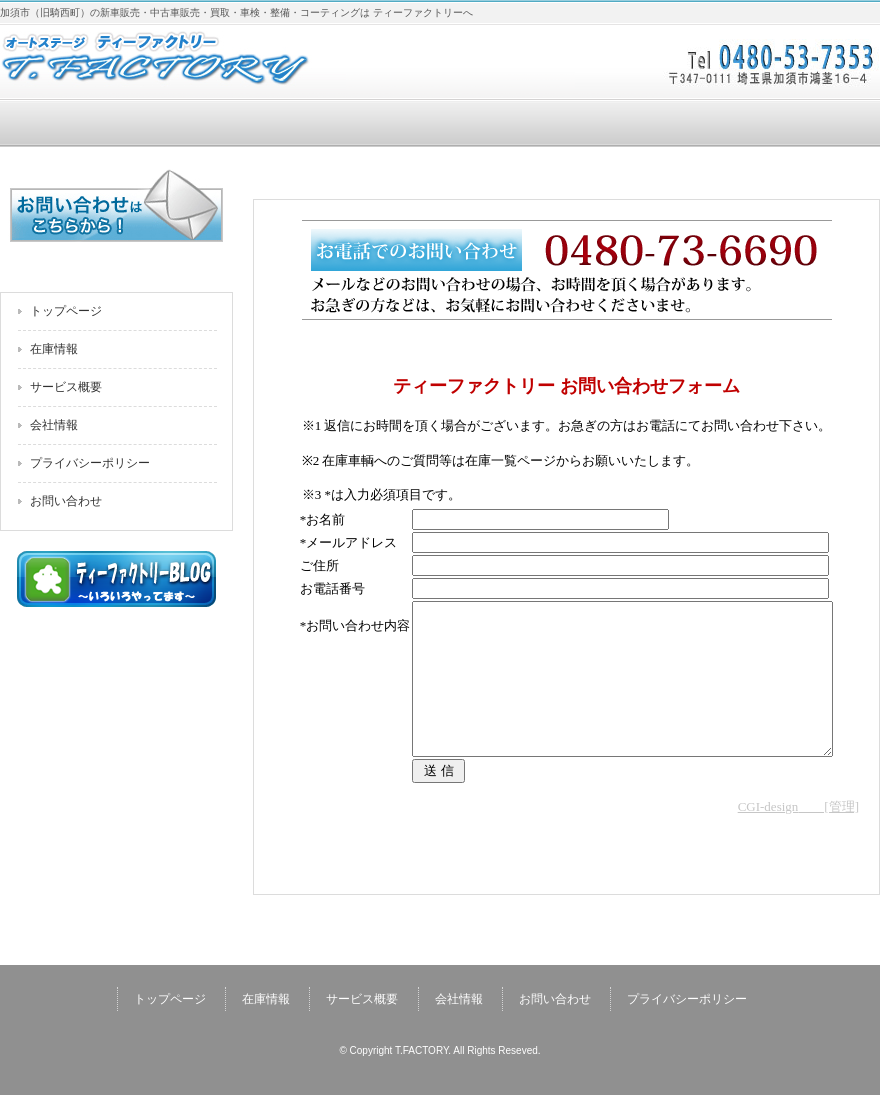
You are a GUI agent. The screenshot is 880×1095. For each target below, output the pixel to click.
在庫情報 (264, 124)
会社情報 (616, 124)
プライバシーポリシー (90, 463)
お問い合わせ (792, 124)
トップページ (88, 124)
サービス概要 (440, 124)
